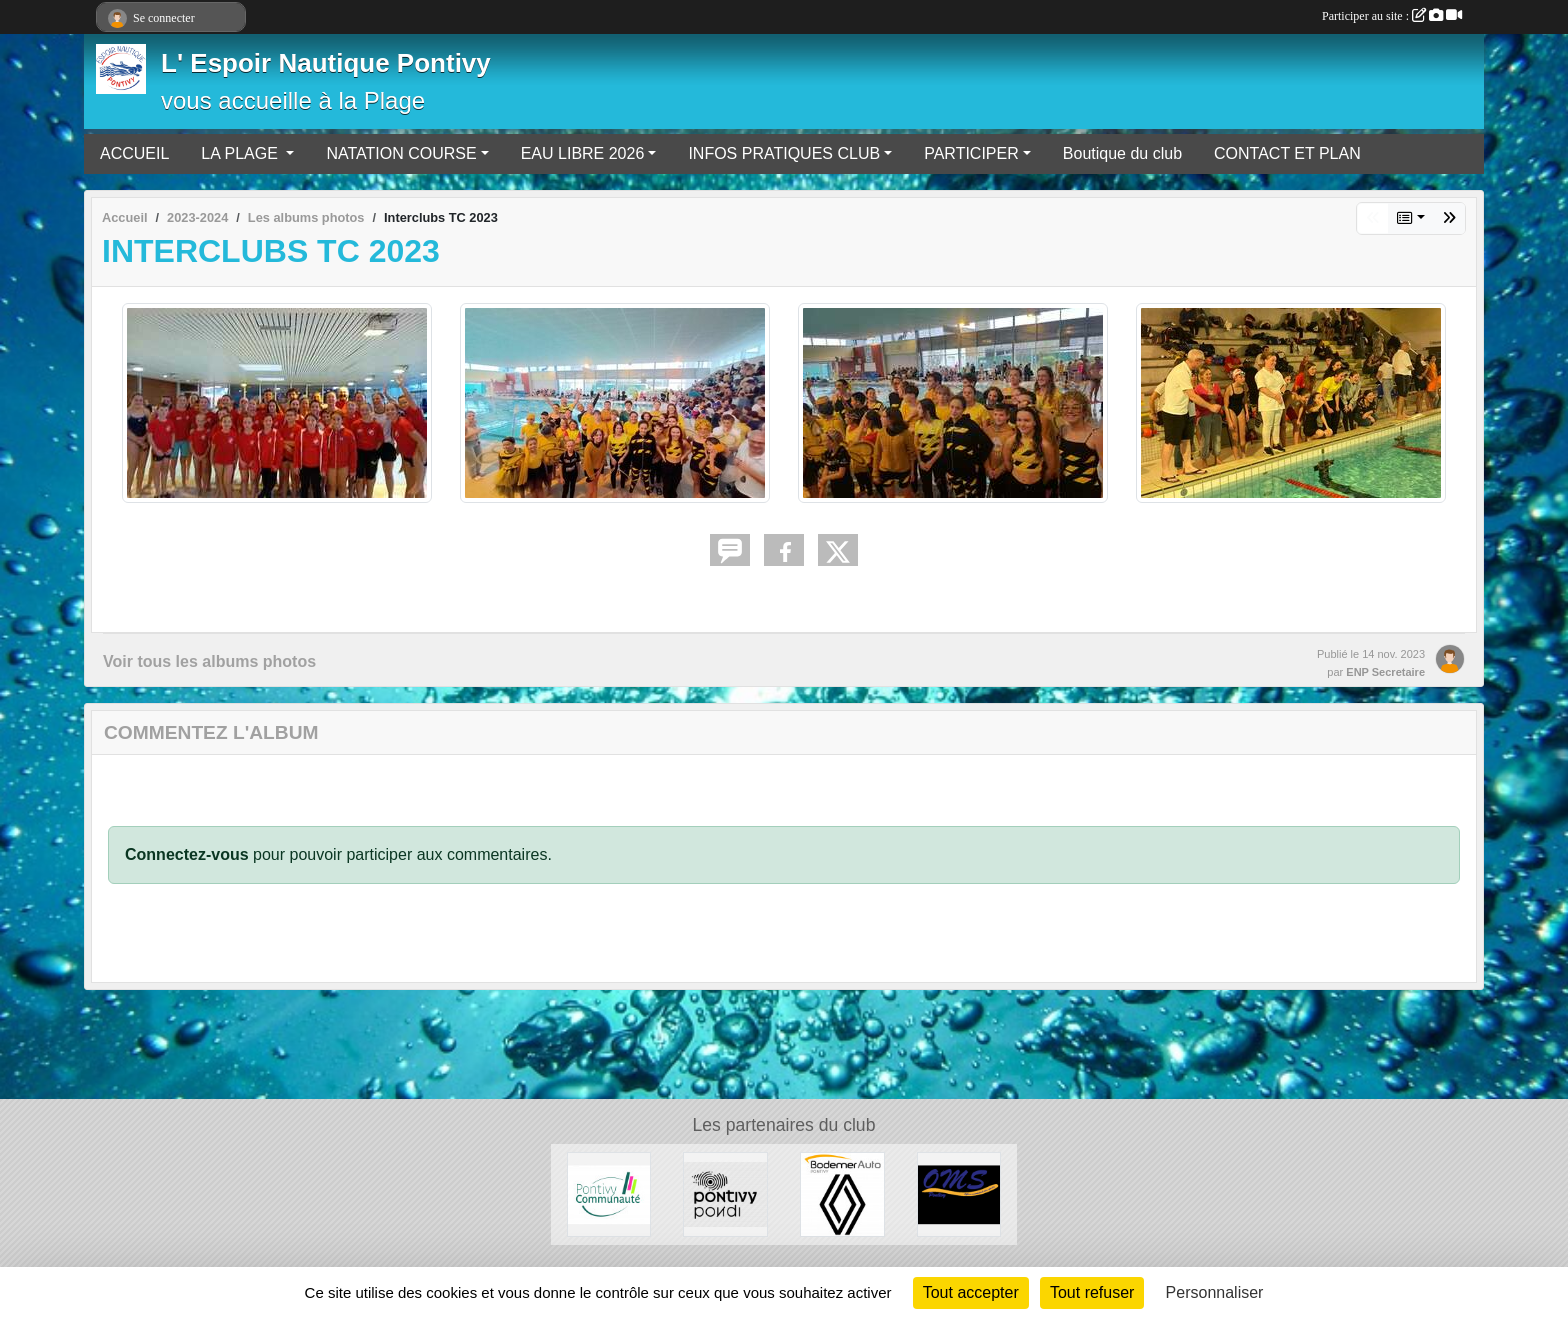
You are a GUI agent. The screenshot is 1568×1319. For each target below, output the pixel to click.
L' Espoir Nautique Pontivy (326, 63)
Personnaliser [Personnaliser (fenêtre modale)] (1215, 1292)
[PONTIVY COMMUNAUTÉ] (609, 1193)
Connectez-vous (187, 854)
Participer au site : (1392, 16)
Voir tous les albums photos (209, 661)
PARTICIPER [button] (971, 153)
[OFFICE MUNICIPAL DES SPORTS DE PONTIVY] (959, 1193)
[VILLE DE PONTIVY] (725, 1193)
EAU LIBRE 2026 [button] (583, 153)
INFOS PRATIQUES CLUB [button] (784, 153)
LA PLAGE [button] (241, 153)
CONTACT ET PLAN (1287, 153)
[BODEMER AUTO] (842, 1193)
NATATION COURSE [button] (401, 153)
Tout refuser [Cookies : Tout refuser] (1092, 1292)
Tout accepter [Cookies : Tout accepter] (971, 1292)
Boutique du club (1122, 153)
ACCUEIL (134, 153)
